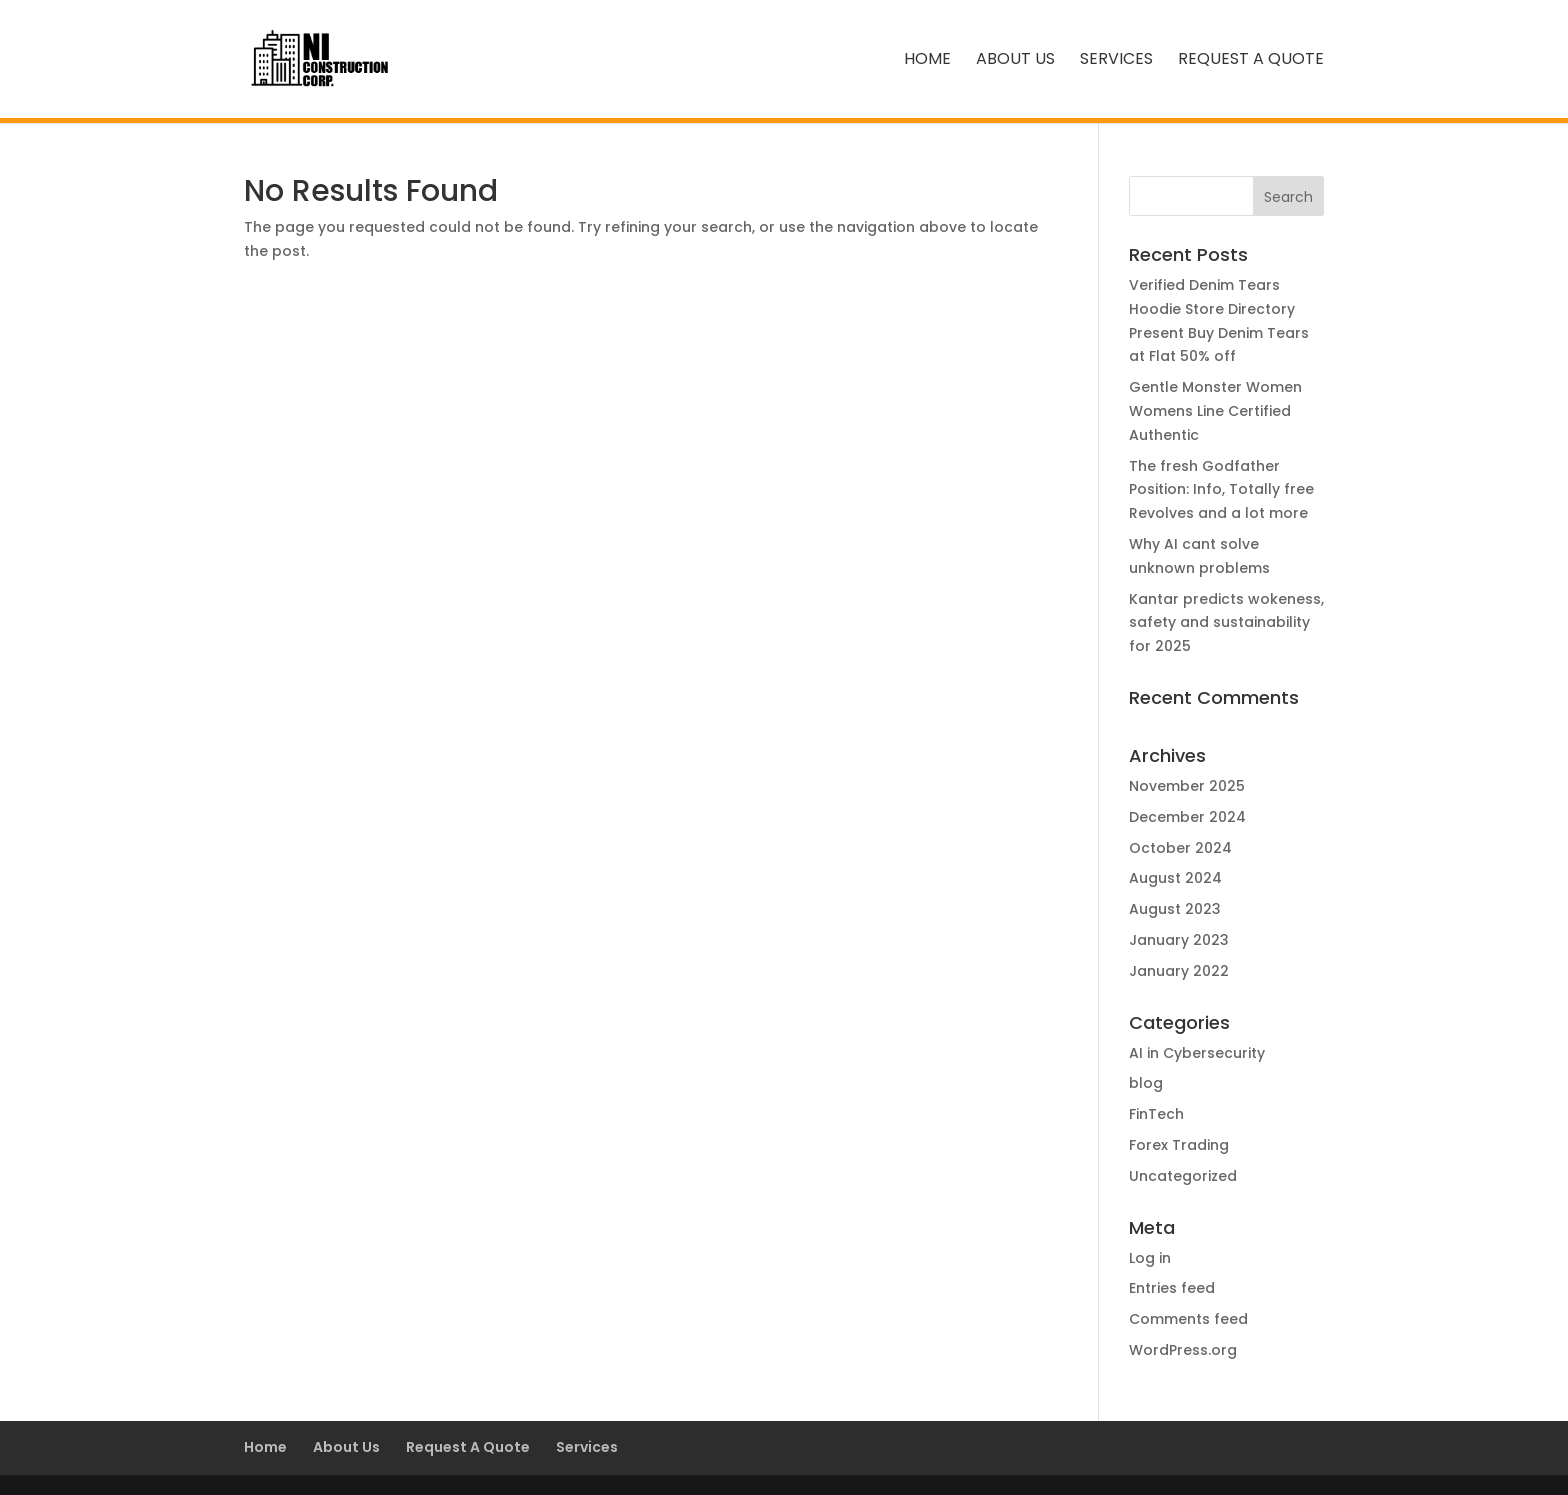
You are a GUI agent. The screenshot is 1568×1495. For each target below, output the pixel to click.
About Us (1015, 61)
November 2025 (1187, 786)
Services (1116, 61)
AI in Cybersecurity (1197, 1053)
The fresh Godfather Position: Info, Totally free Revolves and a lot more (1221, 490)
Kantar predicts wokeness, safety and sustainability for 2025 (1226, 623)
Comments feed (1188, 1319)
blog (1146, 1083)
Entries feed (1172, 1288)
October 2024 (1180, 848)
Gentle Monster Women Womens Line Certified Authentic (1215, 411)
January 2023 (1179, 940)
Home (927, 61)
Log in (1150, 1258)
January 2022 (1179, 971)
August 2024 (1175, 878)
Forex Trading (1179, 1145)
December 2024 (1187, 817)
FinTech (1156, 1114)
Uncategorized (1183, 1176)
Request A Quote (1251, 61)
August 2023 (1175, 909)
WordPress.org (1183, 1350)
